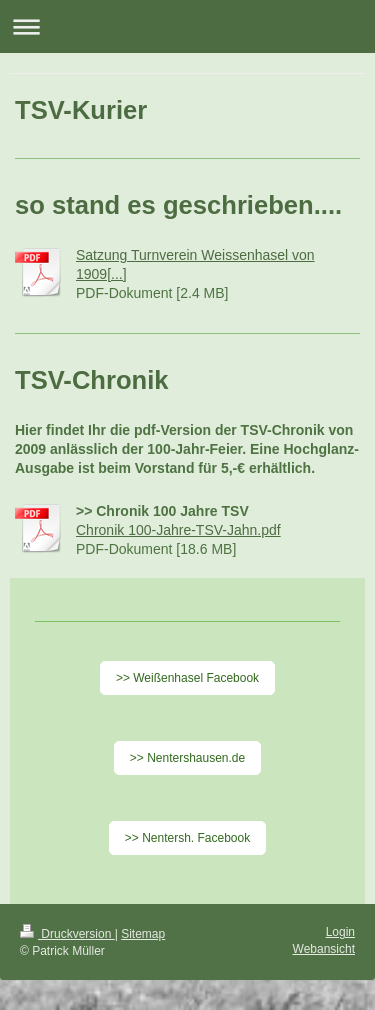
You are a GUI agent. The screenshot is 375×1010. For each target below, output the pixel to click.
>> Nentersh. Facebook (187, 838)
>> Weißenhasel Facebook (187, 678)
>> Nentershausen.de (187, 758)
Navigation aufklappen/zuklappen (187, 26)
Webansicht (324, 949)
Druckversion (67, 934)
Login (340, 932)
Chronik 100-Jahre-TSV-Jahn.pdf (178, 530)
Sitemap (143, 934)
